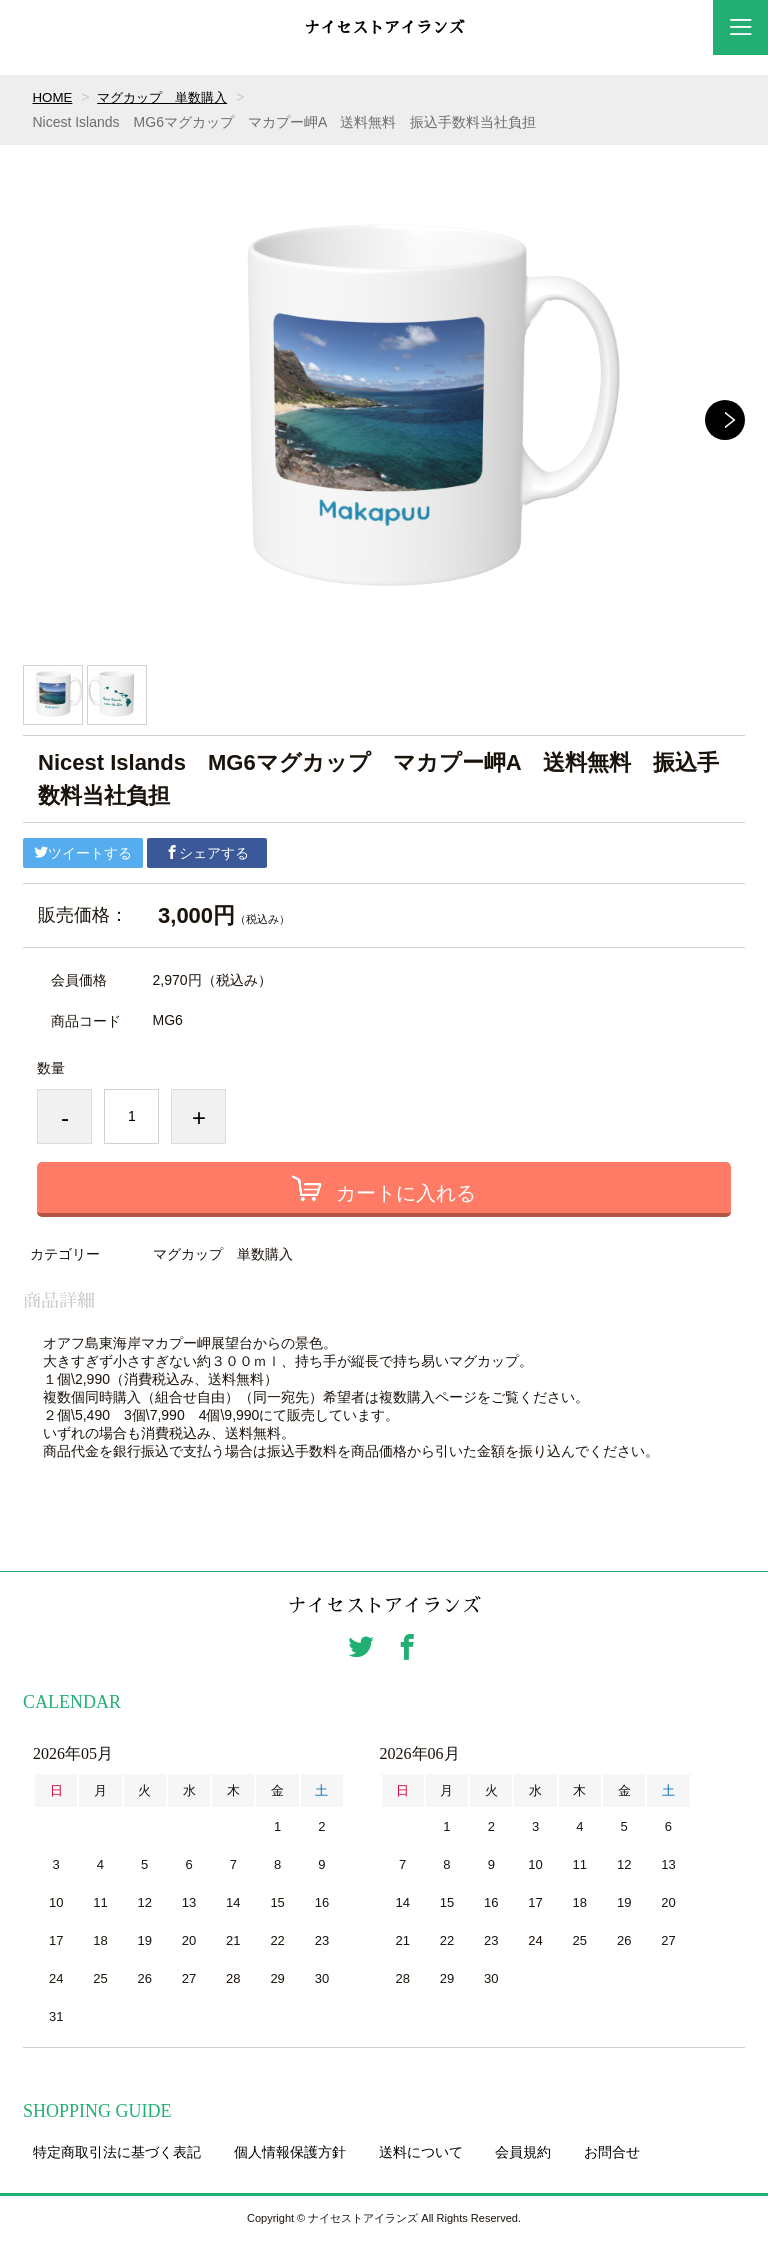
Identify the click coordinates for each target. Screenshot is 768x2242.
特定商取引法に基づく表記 (117, 2153)
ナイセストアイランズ (384, 28)
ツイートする (83, 853)
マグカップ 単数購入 (169, 97)
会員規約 (523, 2153)
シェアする (207, 853)
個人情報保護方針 (290, 2153)
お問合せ (612, 2153)
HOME (53, 97)
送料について (421, 2153)
